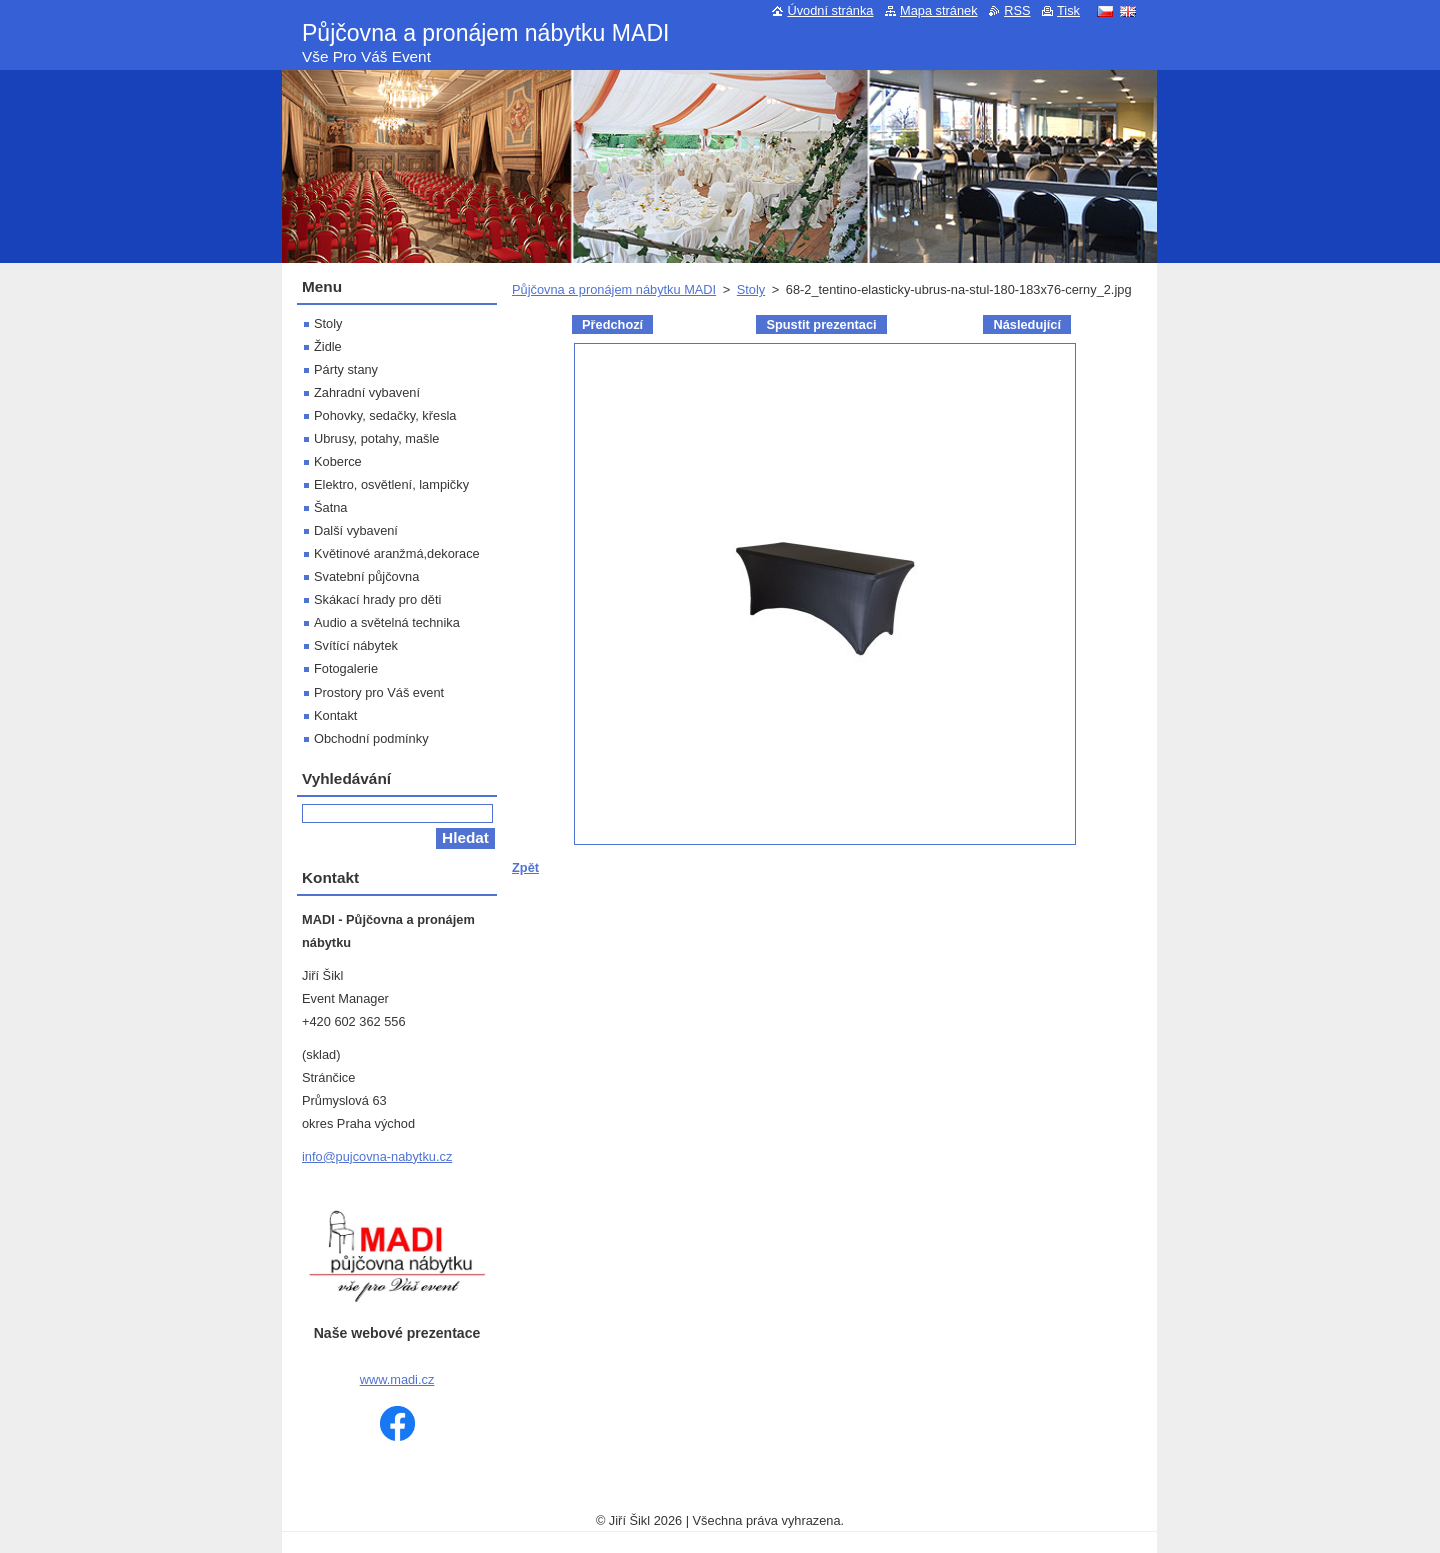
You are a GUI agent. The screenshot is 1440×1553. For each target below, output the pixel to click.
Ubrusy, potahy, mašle (376, 438)
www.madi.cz (397, 1379)
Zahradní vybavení (367, 392)
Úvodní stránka (830, 10)
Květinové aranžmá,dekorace (397, 553)
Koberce (338, 461)
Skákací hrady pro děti (377, 599)
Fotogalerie (346, 668)
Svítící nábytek (356, 645)
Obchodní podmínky (371, 738)
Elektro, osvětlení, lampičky (391, 484)
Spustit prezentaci (821, 324)
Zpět (525, 867)
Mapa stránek (939, 10)
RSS (1017, 10)
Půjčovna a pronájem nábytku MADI (614, 289)
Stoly (751, 289)
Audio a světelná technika (387, 622)
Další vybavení (356, 530)
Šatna (330, 507)
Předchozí (612, 324)
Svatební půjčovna (366, 576)
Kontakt (335, 715)
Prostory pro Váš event (379, 692)
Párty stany (346, 369)
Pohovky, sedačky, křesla (385, 415)
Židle (328, 346)
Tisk (1068, 10)
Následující (1027, 324)
